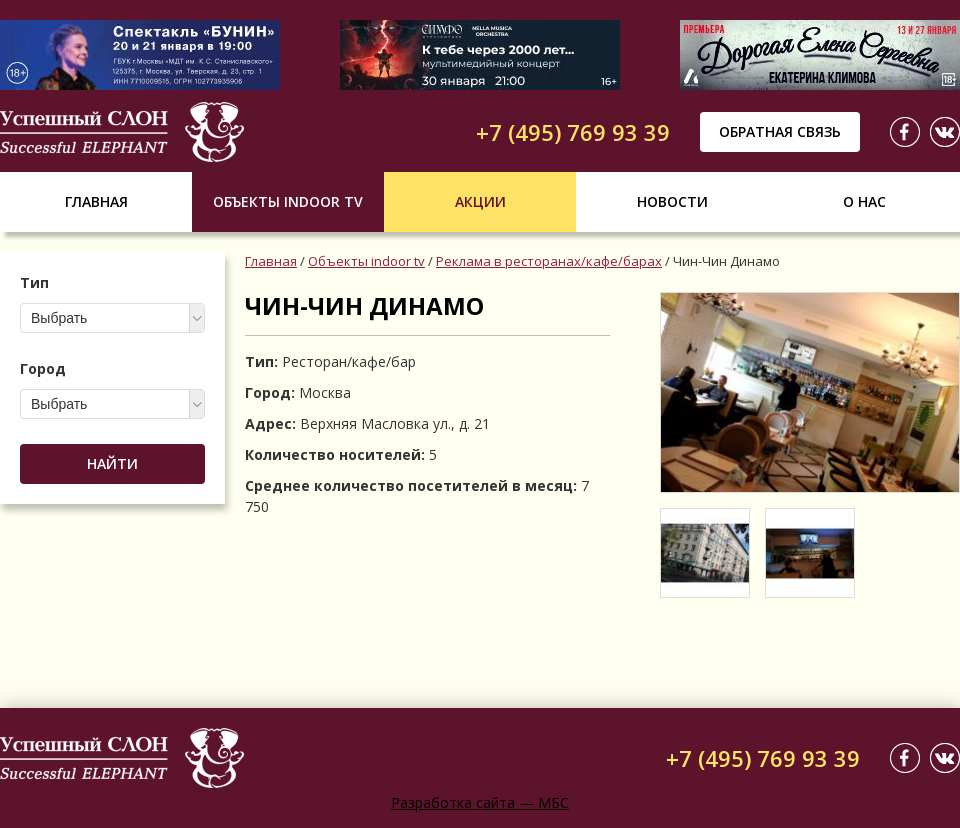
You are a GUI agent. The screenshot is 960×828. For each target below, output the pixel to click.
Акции (480, 201)
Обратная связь (780, 131)
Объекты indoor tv (288, 201)
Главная (96, 201)
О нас (864, 201)
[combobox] (112, 318)
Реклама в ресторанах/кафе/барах (549, 261)
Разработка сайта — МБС (480, 802)
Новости (672, 201)
